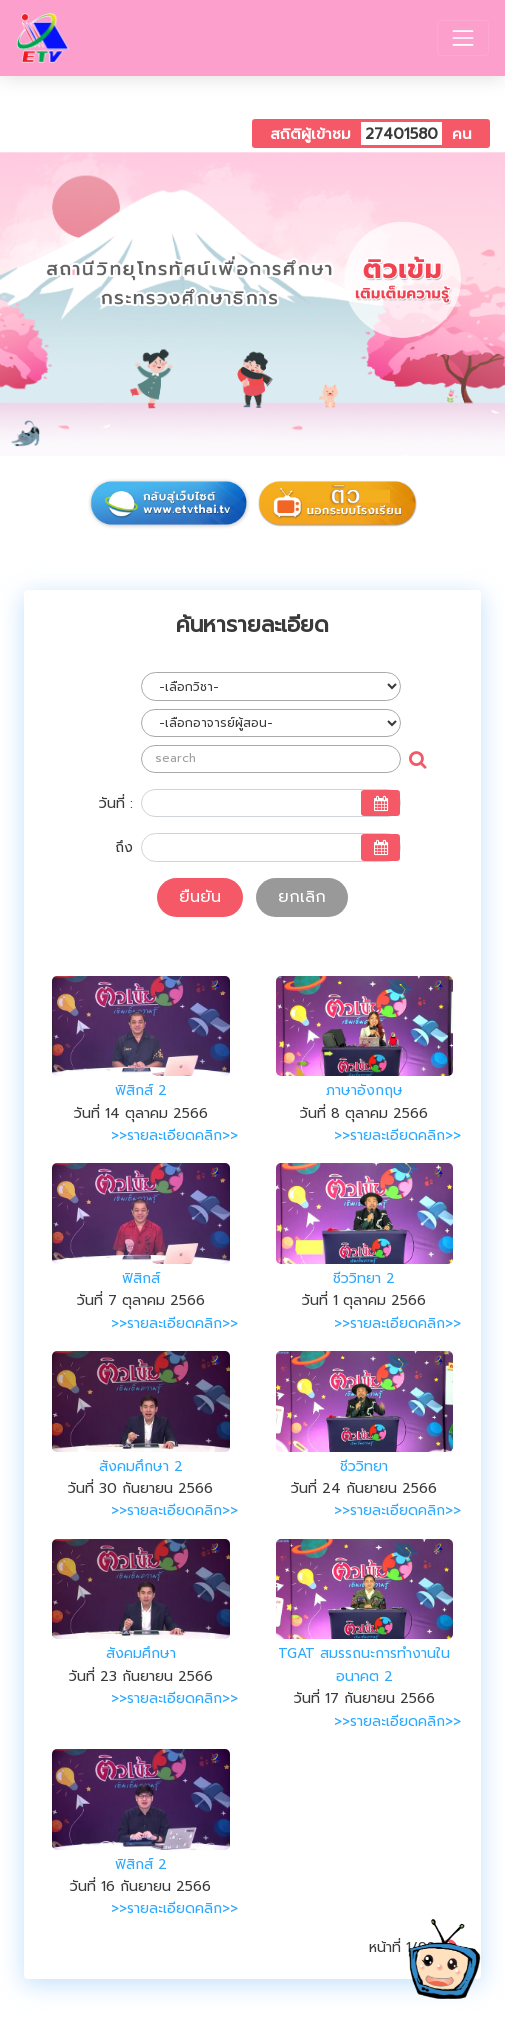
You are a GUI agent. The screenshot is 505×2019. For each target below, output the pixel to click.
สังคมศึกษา (141, 1653)
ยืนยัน (200, 897)
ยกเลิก (302, 897)
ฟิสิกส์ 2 (141, 1090)
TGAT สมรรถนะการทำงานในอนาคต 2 (364, 1664)
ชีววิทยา (364, 1466)
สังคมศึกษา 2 (141, 1466)
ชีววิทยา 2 (364, 1278)
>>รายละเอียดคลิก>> (174, 1135)
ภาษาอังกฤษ (364, 1090)
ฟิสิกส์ (141, 1278)
